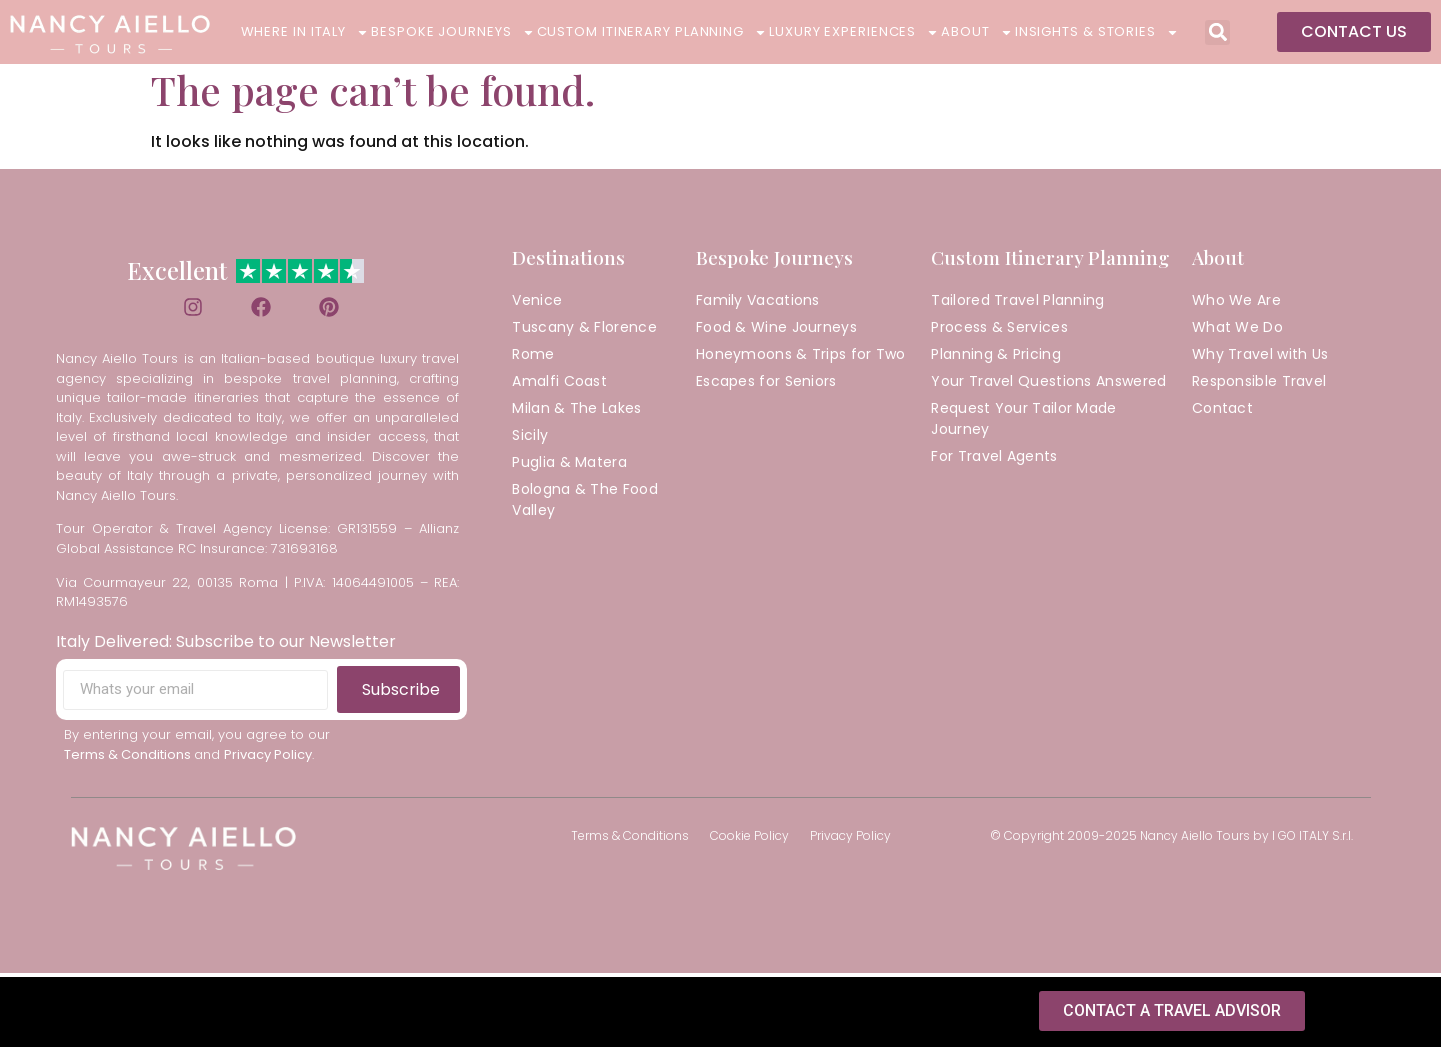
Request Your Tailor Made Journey (1023, 422)
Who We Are (1236, 304)
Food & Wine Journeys (776, 331)
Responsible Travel (1259, 385)
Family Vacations (758, 304)
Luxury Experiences (854, 32)
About (977, 32)
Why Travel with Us (1260, 358)
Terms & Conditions (630, 839)
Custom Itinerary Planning (652, 32)
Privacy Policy (850, 839)
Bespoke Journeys (452, 32)
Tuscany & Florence (584, 331)
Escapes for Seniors (766, 385)
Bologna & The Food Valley (584, 503)
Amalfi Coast (559, 385)
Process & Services (999, 331)
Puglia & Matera (569, 466)
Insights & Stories (1097, 32)
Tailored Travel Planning (1017, 304)
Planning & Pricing (995, 358)
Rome (533, 358)
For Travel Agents (994, 460)
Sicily (530, 439)
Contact (1222, 412)
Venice (537, 304)
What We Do (1237, 331)
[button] (1217, 32)
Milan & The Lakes (576, 412)
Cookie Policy (749, 839)
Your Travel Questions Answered (1048, 385)
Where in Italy (305, 32)
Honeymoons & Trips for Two (801, 358)
